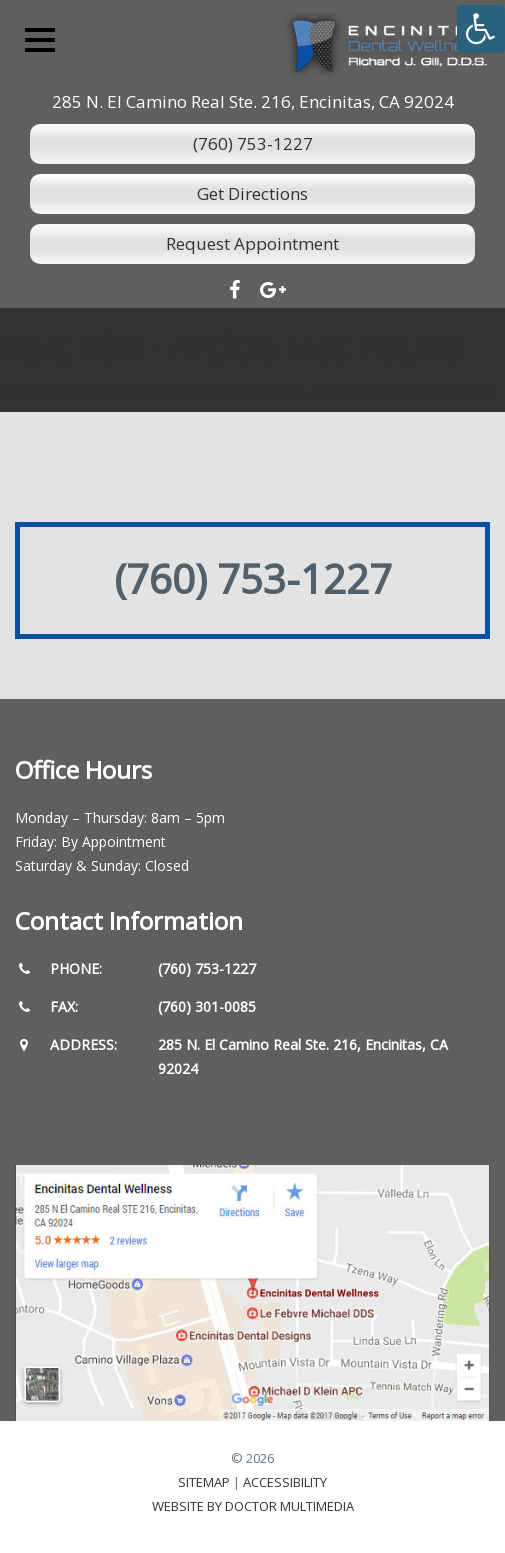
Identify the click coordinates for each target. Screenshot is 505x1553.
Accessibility (285, 1482)
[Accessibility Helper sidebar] (481, 29)
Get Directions (252, 193)
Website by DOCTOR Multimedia (253, 1506)
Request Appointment (252, 243)
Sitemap (204, 1482)
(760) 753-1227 (253, 143)
